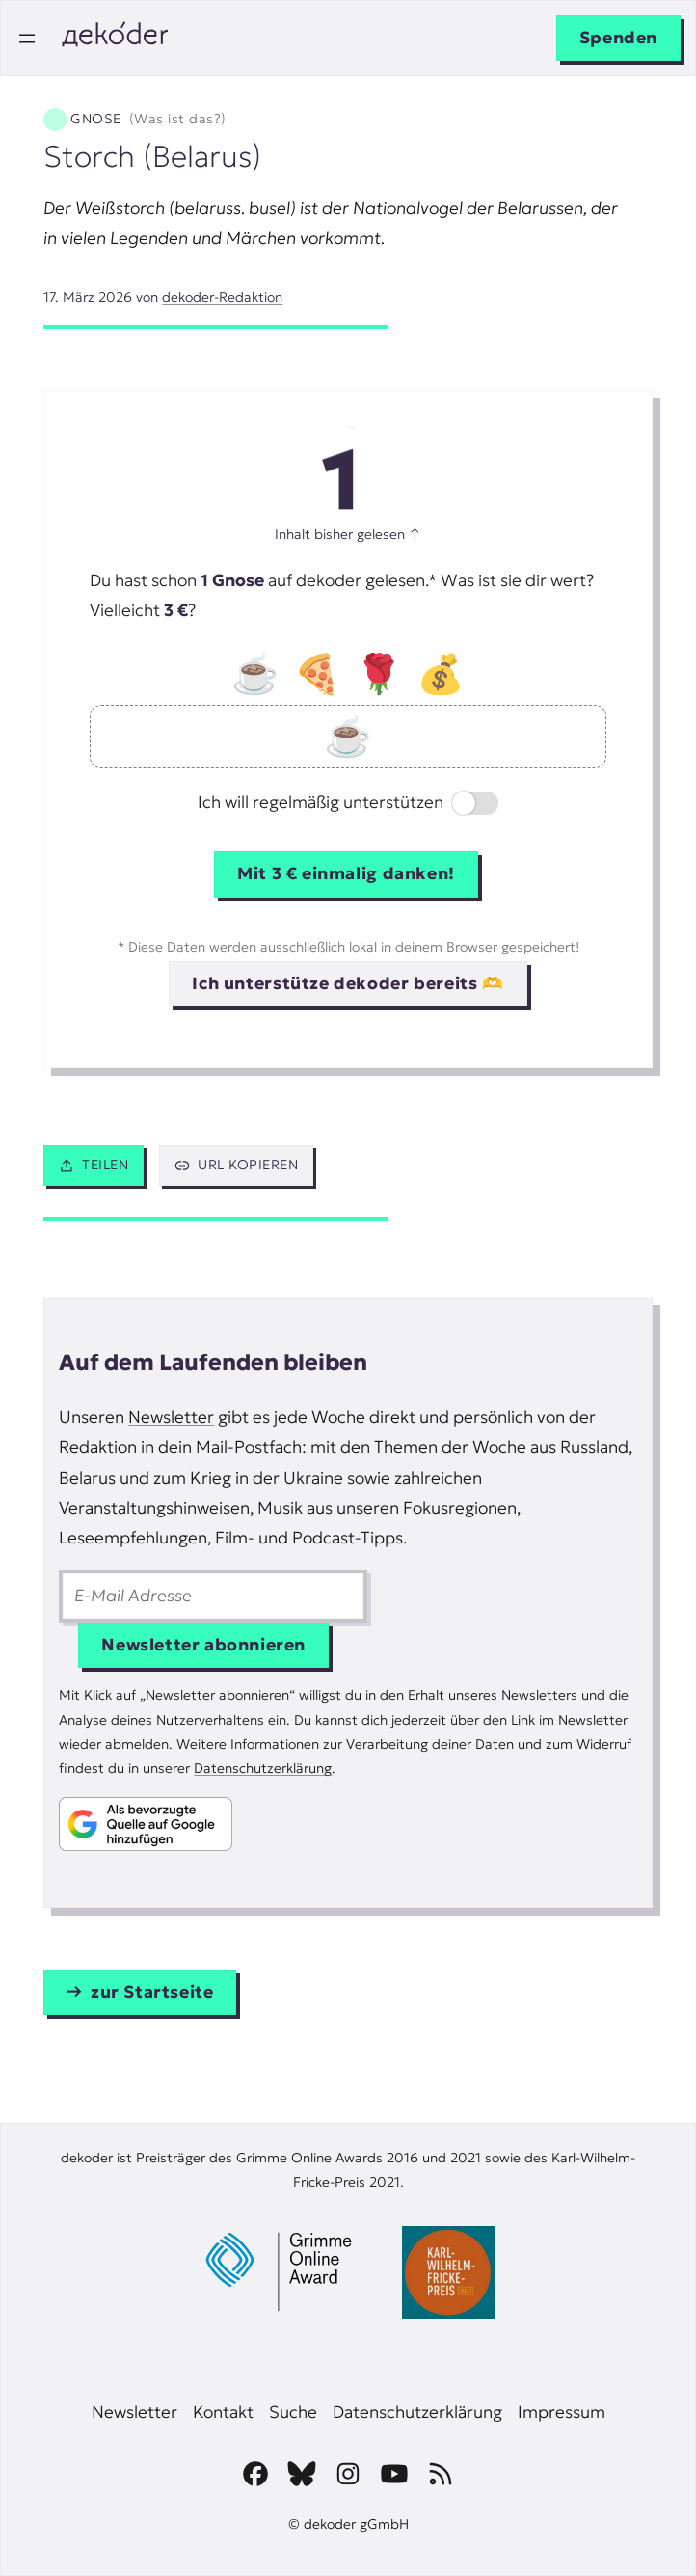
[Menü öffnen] (27, 38)
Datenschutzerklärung (263, 1768)
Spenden (618, 37)
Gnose (148, 119)
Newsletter (171, 1417)
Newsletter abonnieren (203, 1644)
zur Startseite (152, 1991)
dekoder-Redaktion (222, 297)
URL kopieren (236, 1164)
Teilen (93, 1164)
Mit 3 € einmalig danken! (346, 873)
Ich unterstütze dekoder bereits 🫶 (347, 983)
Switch (459, 805)
